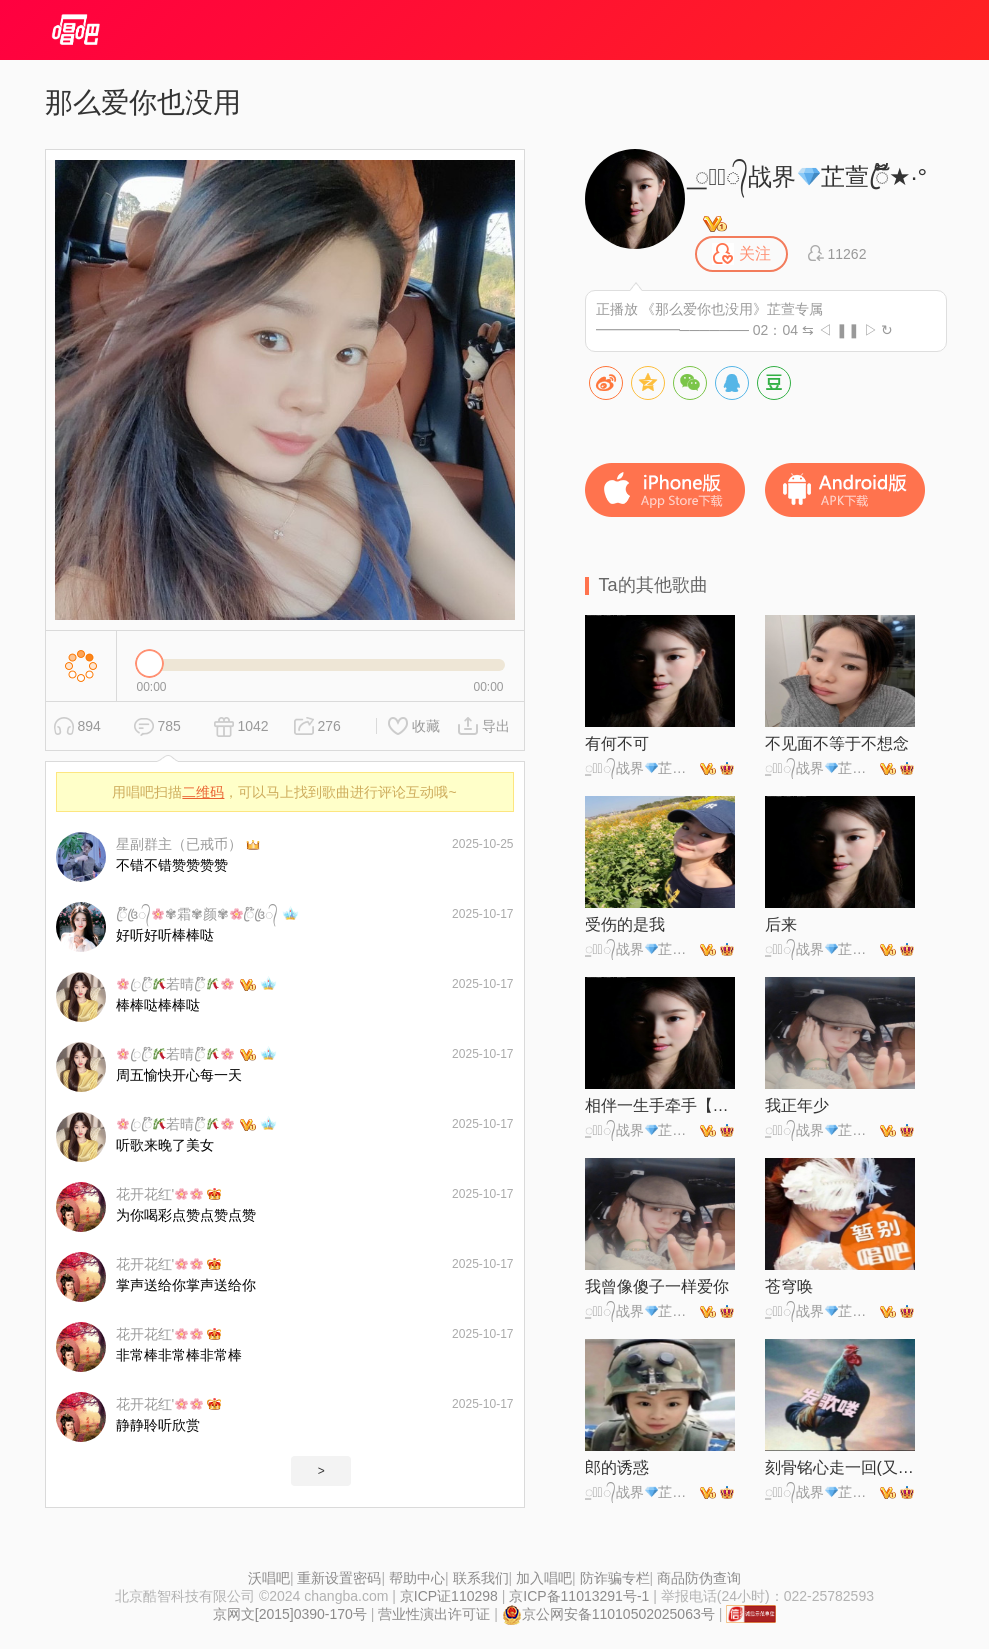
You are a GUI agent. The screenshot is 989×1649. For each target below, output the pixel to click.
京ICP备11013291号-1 (579, 1596)
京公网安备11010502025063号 (608, 1614)
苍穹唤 (789, 1286)
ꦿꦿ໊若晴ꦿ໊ (175, 984)
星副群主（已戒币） (179, 844)
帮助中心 (417, 1578)
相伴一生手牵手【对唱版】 (660, 1105)
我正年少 (797, 1105)
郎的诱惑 (617, 1467)
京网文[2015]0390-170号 (290, 1614)
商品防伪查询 (699, 1578)
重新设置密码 (339, 1578)
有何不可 (617, 743)
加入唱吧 (544, 1578)
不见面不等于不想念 (837, 743)
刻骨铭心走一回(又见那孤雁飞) (840, 1467)
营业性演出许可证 (434, 1614)
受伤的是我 (625, 924)
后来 (781, 924)
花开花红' (159, 1194)
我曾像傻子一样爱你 (657, 1286)
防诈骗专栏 (615, 1578)
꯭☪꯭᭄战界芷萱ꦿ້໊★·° (811, 176)
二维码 (203, 792)
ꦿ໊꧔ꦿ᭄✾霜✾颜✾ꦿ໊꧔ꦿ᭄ (197, 914)
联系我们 (481, 1578)
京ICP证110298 (449, 1596)
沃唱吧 (269, 1578)
